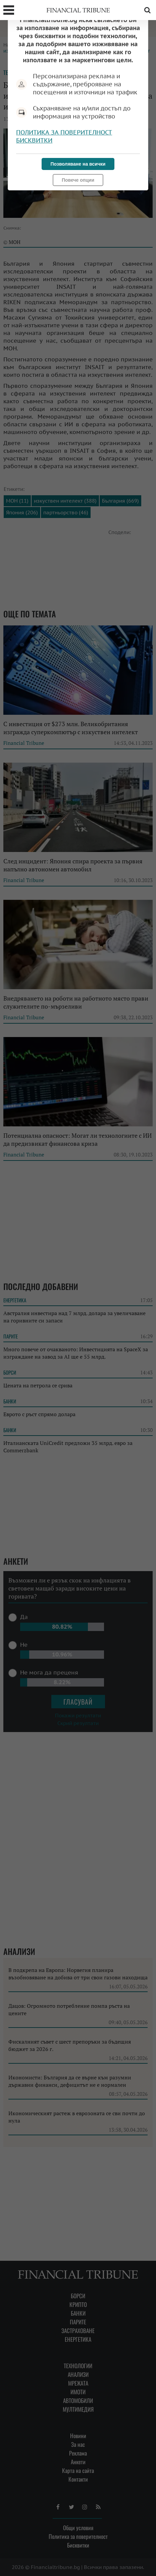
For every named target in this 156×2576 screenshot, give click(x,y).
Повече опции (78, 180)
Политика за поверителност (64, 132)
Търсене (147, 10)
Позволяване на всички (78, 164)
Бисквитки (34, 140)
